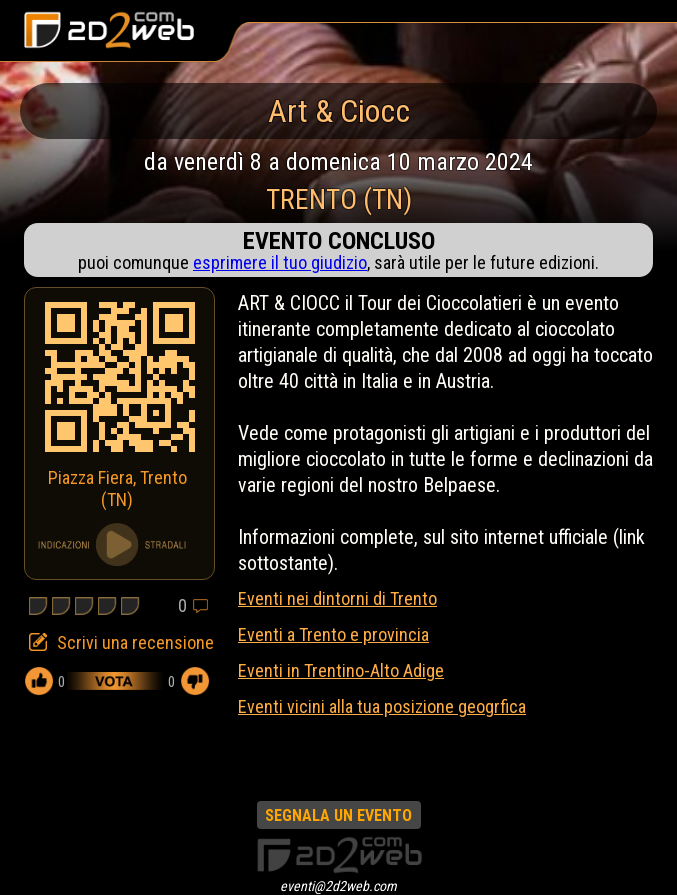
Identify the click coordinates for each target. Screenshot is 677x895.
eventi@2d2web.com (338, 886)
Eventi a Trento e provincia (333, 634)
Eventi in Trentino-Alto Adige (341, 670)
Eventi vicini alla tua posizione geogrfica (382, 706)
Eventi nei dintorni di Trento (337, 598)
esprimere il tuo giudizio (280, 262)
